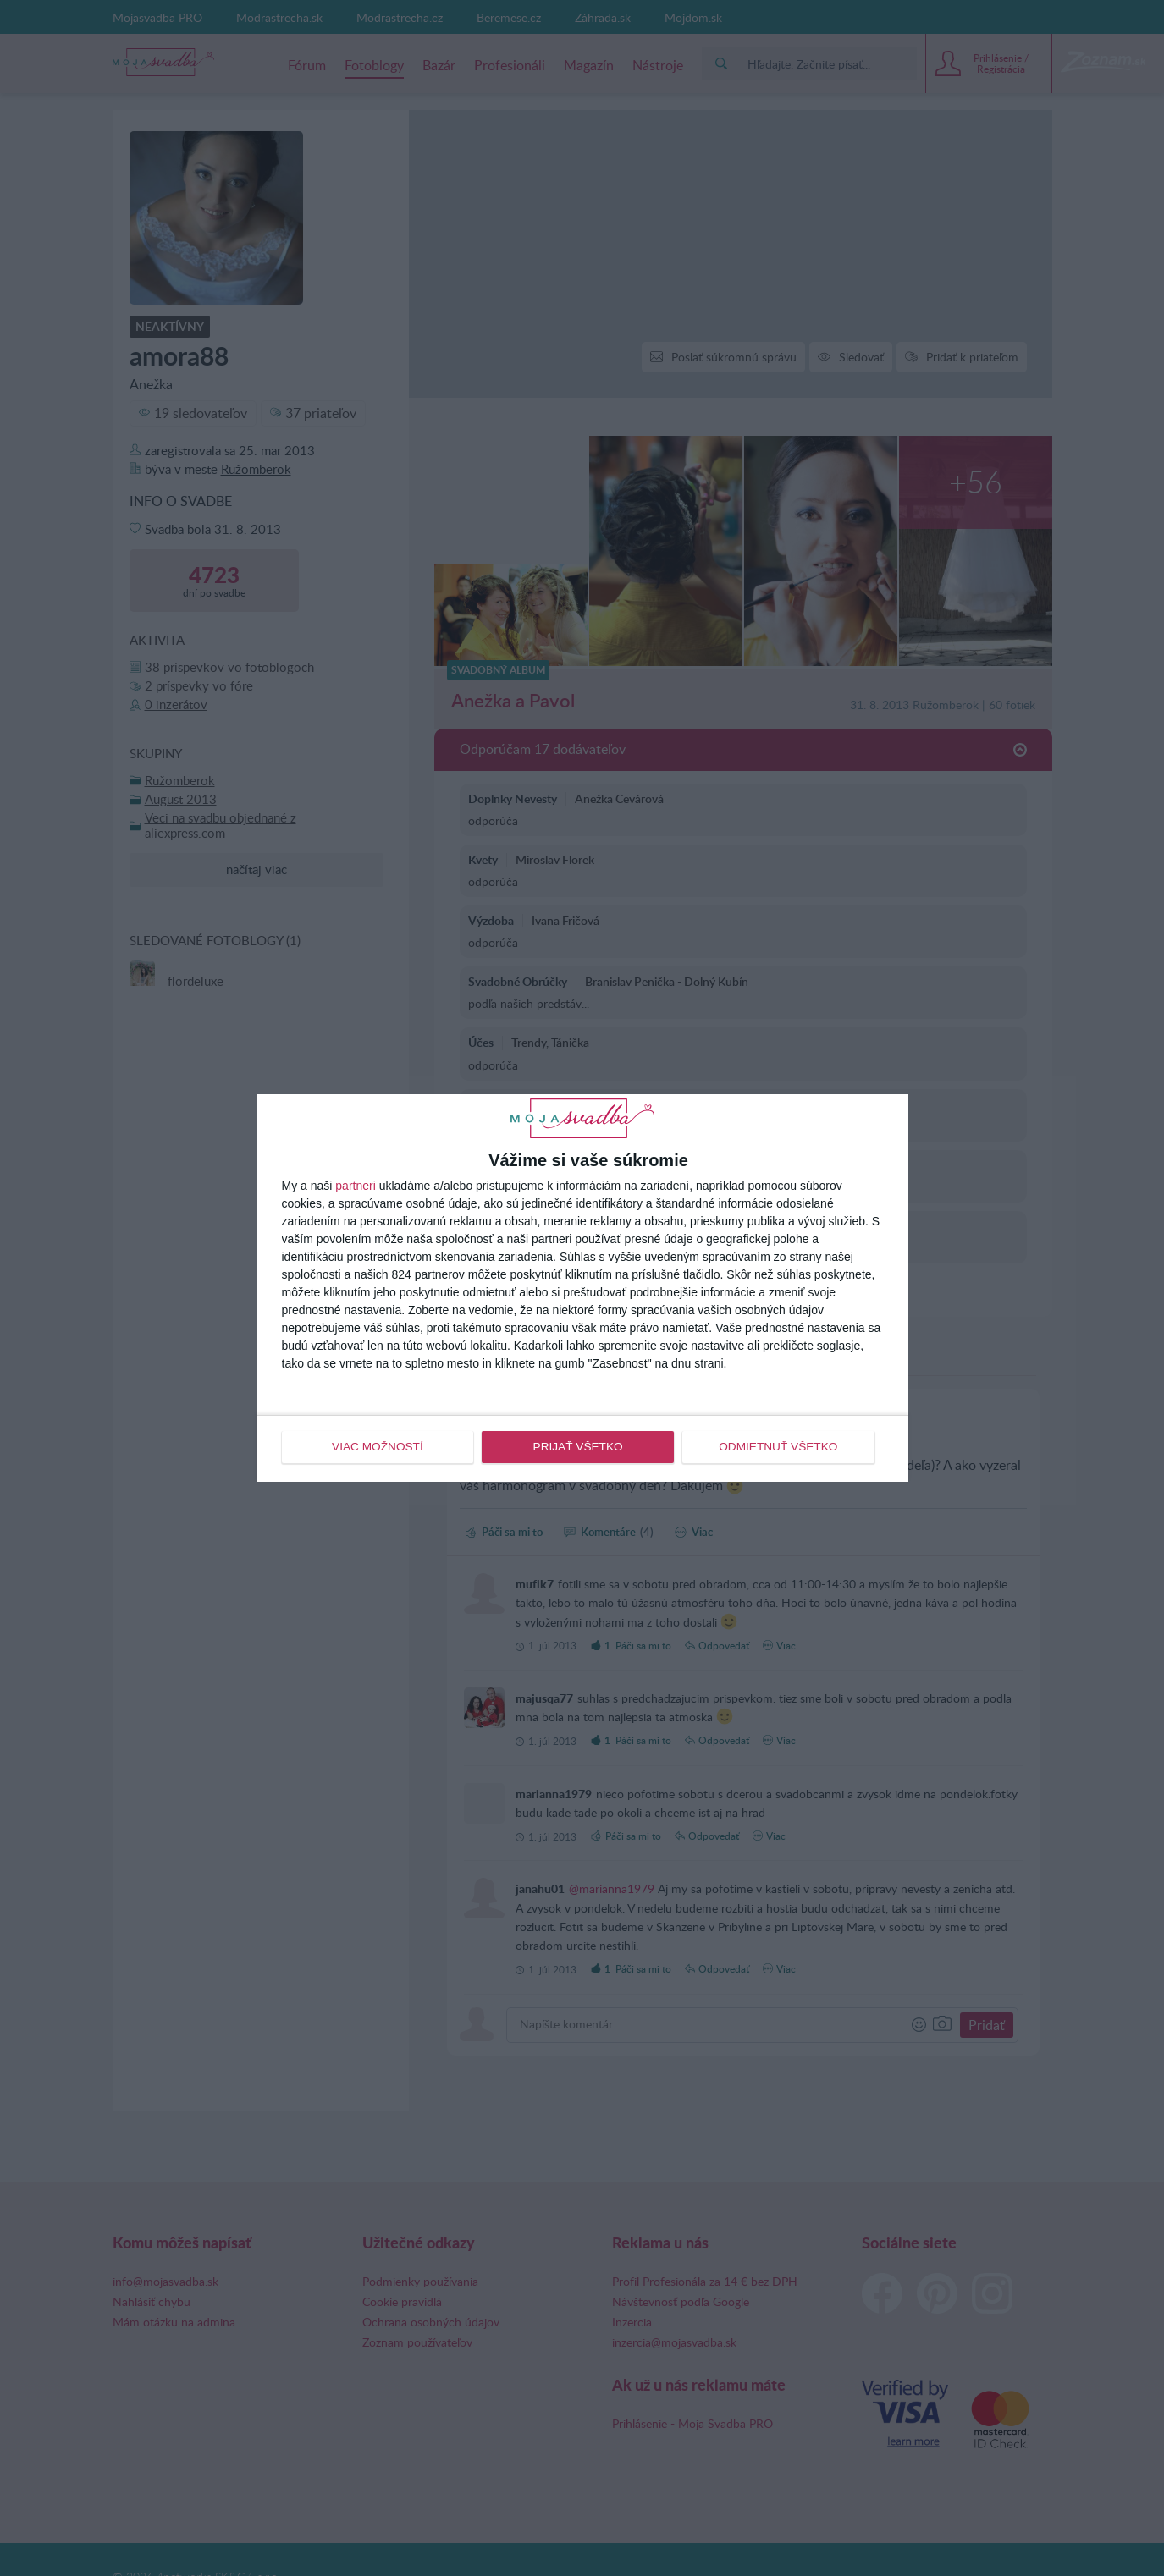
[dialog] (582, 1288)
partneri (355, 1186)
